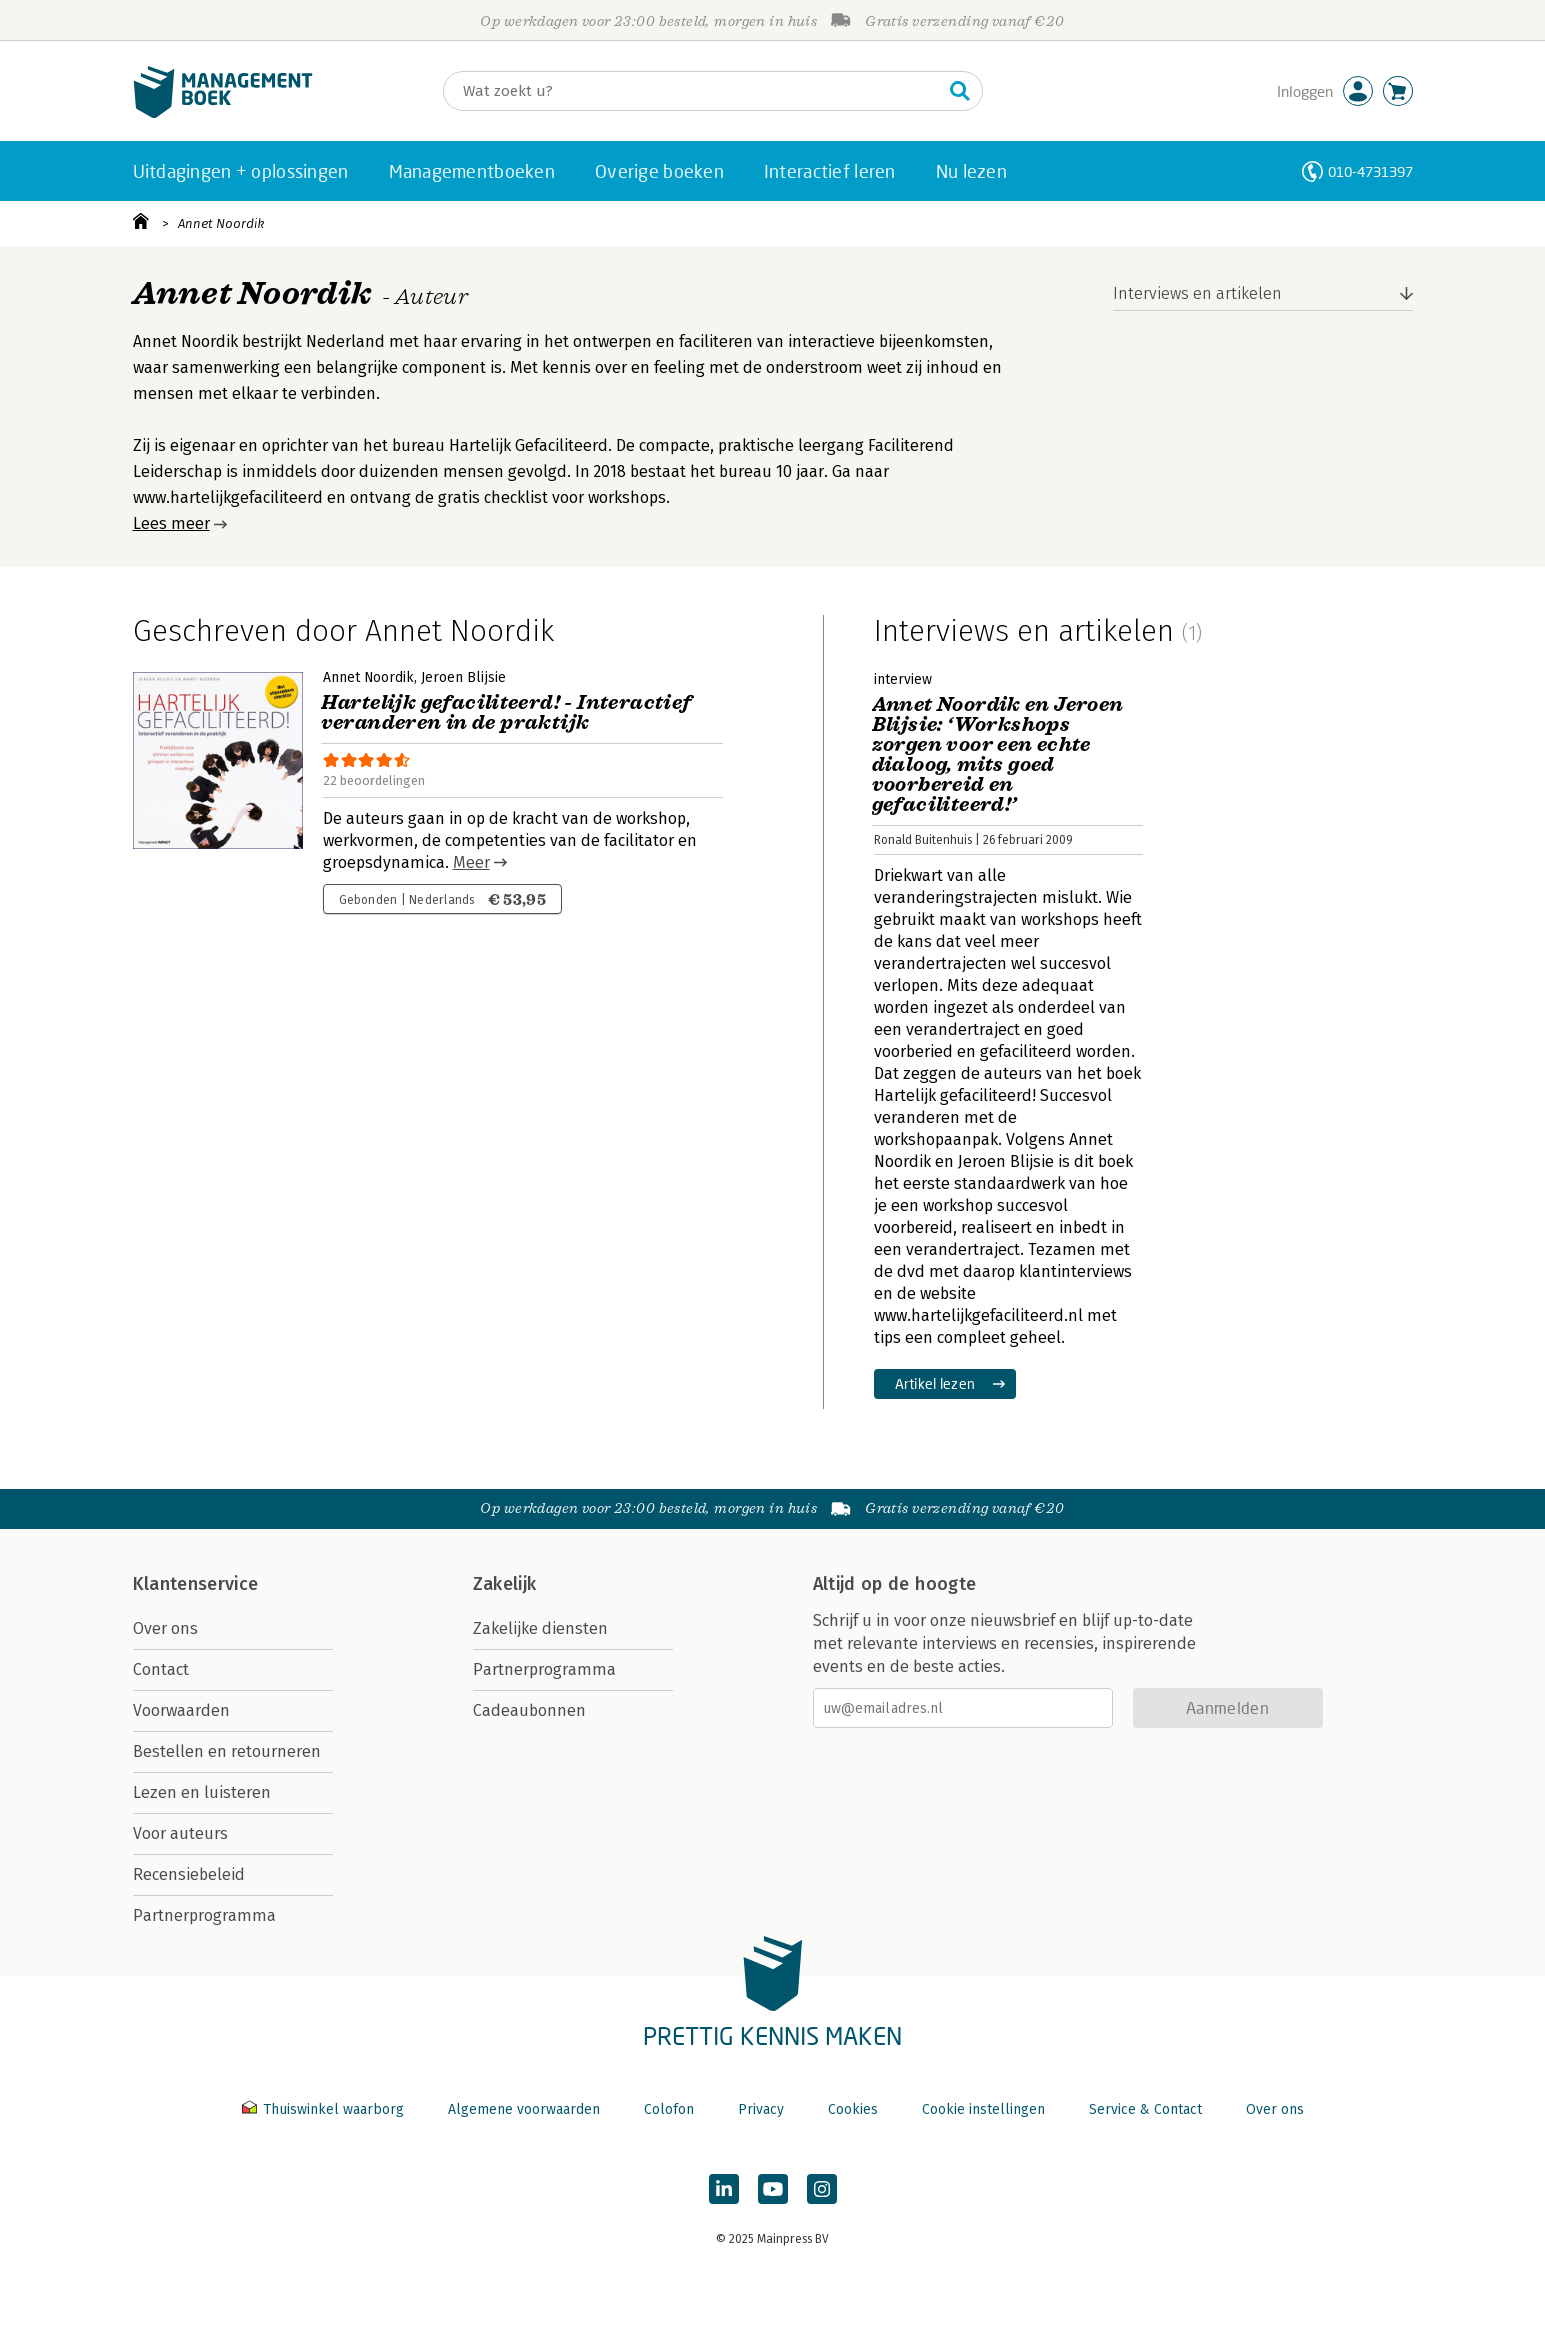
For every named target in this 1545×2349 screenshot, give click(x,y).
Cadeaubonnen (529, 1710)
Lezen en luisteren (202, 1792)
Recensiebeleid (189, 1874)
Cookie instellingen (983, 2109)
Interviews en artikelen (1197, 293)
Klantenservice (196, 1584)
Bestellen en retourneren (227, 1751)
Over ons (165, 1628)
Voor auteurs (180, 1833)
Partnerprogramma (204, 1915)
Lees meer (171, 523)
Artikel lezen (935, 1383)
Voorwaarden (181, 1710)
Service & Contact (1145, 2109)
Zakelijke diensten (540, 1628)
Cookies (853, 2109)
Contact (161, 1669)
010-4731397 (1370, 171)
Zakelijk (505, 1584)
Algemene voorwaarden (524, 2109)
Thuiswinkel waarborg (325, 2109)
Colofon (669, 2109)
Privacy (761, 2109)
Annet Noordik (221, 223)
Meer (471, 862)
